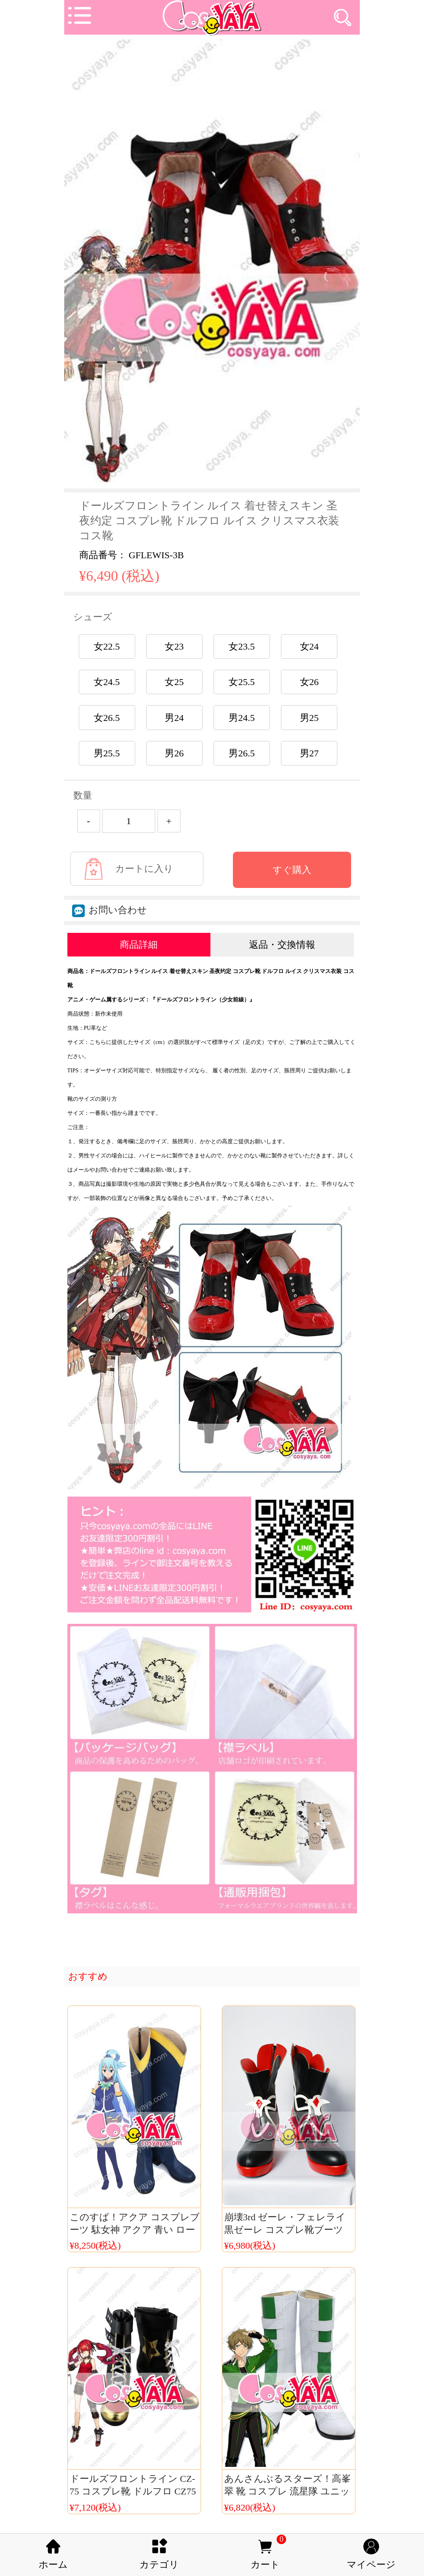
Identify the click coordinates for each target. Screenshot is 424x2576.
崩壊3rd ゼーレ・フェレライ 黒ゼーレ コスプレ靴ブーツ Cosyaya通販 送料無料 (285, 2229)
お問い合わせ (109, 910)
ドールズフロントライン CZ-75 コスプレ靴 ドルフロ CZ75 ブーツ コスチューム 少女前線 (135, 2491)
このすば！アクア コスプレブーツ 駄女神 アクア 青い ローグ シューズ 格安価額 (135, 2229)
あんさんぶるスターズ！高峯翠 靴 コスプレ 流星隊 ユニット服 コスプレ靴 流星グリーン (289, 2491)
